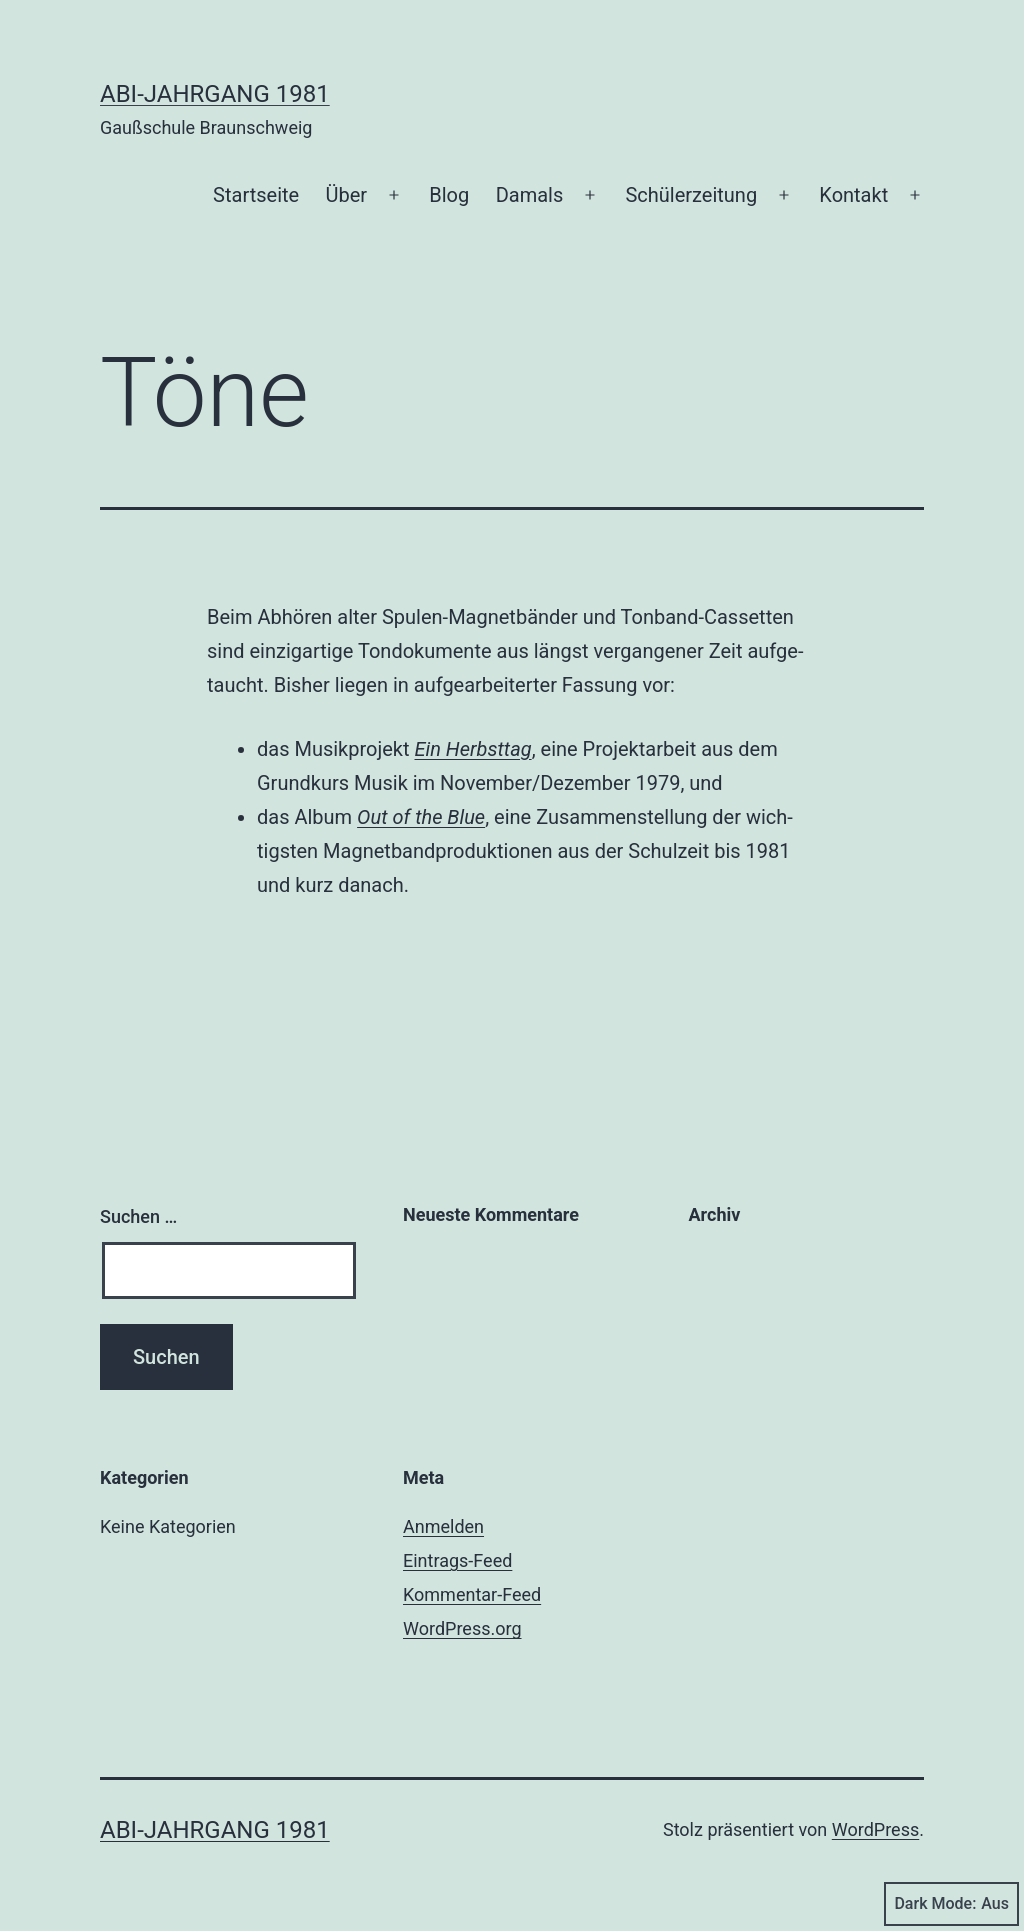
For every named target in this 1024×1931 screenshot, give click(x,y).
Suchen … (138, 1216)
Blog (449, 195)
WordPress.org (462, 1628)
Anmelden (443, 1526)
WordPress (875, 1829)
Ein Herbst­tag (473, 749)
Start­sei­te (256, 195)
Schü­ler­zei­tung (691, 195)
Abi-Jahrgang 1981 (215, 94)
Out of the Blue (421, 817)
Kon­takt (853, 195)
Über (347, 195)
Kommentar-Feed (472, 1594)
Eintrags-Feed (457, 1560)
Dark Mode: (951, 1904)
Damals (530, 195)
